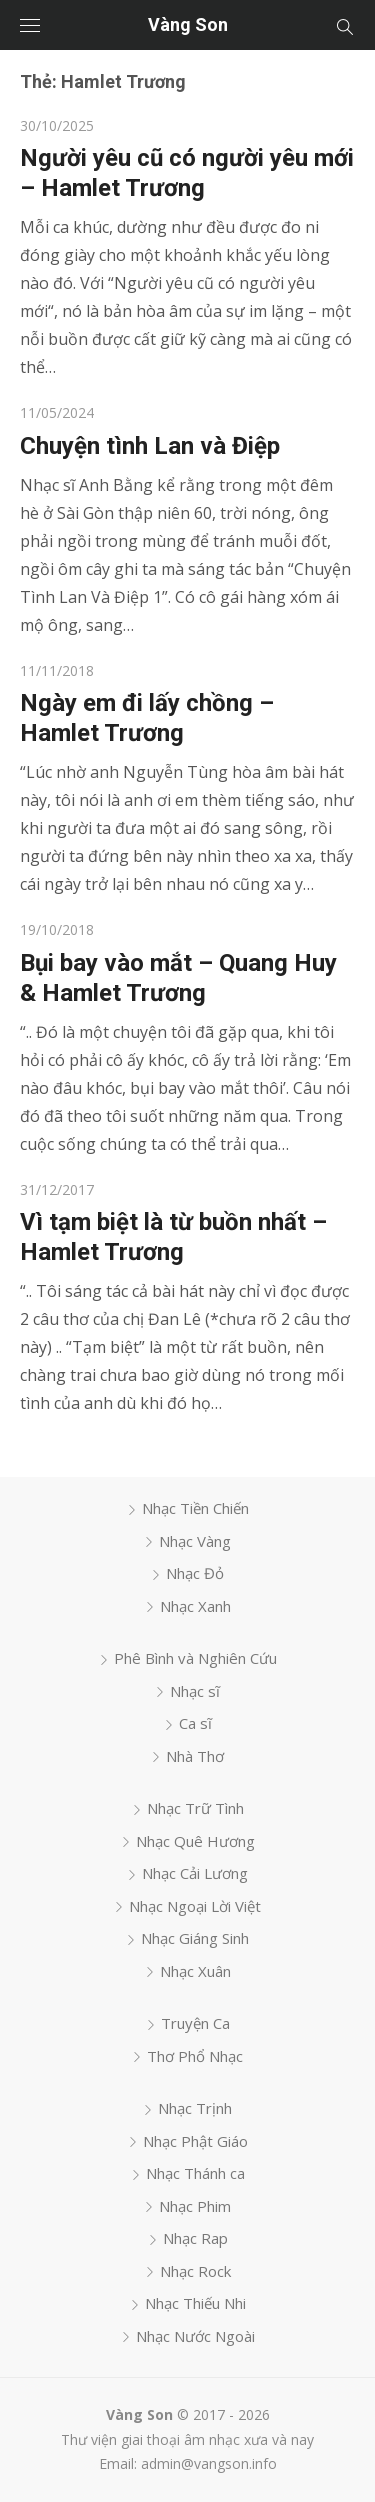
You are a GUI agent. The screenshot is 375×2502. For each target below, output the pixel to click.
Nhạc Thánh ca (195, 2173)
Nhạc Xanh (195, 1606)
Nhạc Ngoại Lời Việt (195, 1906)
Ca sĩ (195, 1723)
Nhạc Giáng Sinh (195, 1938)
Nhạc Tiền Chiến (195, 1508)
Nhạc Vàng (195, 1541)
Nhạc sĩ (195, 1691)
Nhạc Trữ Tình (195, 1808)
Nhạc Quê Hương (195, 1841)
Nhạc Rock (195, 2271)
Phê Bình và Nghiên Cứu (195, 1658)
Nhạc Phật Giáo (195, 2141)
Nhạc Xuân (195, 1971)
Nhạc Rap (195, 2238)
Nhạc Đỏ (195, 1573)
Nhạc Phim (195, 2206)
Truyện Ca (195, 2023)
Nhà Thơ (195, 1756)
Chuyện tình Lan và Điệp (150, 446)
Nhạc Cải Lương (195, 1873)
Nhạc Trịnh (195, 2108)
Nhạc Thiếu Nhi (195, 2303)
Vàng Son (188, 24)
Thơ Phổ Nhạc (195, 2056)
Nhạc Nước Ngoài (195, 2336)
